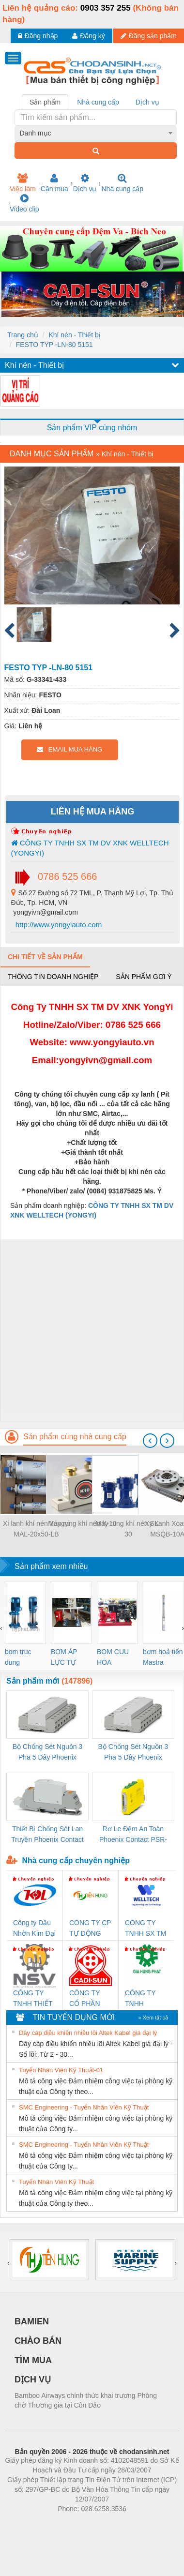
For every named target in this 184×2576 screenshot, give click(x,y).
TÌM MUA (33, 2360)
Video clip (24, 203)
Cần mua (54, 183)
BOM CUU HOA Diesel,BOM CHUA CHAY (116, 1658)
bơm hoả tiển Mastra (163, 1657)
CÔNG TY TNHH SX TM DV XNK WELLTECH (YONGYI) (90, 848)
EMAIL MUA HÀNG (69, 749)
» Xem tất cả (153, 2017)
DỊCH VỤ (33, 2379)
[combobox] (96, 133)
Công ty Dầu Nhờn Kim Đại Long (34, 1929)
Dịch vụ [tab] (147, 102)
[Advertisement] (91, 1330)
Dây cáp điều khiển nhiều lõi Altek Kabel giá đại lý (88, 2032)
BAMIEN (32, 2321)
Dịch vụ (85, 183)
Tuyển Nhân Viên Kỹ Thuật (56, 2181)
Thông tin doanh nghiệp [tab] (53, 976)
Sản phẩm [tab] (45, 102)
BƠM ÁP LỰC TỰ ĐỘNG (64, 1658)
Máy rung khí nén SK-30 (128, 1529)
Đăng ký (88, 36)
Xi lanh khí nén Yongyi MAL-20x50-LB (36, 1529)
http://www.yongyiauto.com (58, 924)
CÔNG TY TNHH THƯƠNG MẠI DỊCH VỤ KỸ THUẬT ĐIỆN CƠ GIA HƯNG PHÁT (146, 1999)
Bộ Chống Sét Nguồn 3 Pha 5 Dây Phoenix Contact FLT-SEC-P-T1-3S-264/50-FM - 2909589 (47, 1753)
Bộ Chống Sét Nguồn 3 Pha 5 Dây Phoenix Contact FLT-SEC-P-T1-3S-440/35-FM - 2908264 (133, 1753)
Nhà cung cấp (122, 183)
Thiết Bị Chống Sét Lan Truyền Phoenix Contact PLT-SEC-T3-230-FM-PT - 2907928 (47, 1835)
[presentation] (150, 1440)
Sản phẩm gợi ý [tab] (143, 976)
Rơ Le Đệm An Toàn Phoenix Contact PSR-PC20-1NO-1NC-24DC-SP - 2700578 (133, 1835)
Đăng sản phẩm (149, 36)
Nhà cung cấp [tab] (98, 102)
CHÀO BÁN (38, 2341)
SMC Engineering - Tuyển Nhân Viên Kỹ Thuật (84, 2107)
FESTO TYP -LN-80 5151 (54, 344)
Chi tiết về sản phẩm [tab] (45, 957)
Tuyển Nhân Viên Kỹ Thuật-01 (61, 2070)
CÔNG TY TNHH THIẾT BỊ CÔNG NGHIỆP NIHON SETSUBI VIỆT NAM (32, 1999)
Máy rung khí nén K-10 (82, 1523)
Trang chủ (22, 335)
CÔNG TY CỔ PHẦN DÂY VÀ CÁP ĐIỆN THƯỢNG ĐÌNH (89, 1999)
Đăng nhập (38, 36)
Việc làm (23, 183)
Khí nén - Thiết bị (74, 335)
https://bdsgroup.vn (79, 2523)
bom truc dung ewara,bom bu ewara (21, 1658)
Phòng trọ (30, 2523)
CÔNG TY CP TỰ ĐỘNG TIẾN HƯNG (90, 1929)
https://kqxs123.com (138, 2523)
